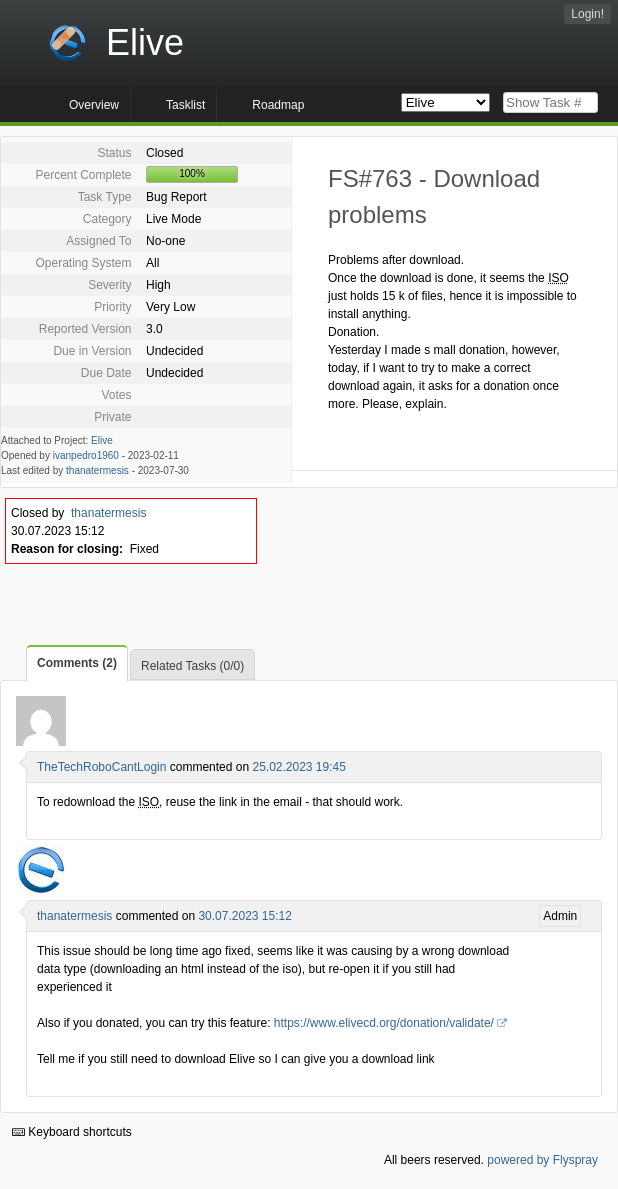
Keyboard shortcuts (72, 1132)
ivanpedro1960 (86, 455)
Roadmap (278, 105)
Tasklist (185, 105)
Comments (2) (77, 663)
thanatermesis (97, 470)
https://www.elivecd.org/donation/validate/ (384, 1023)
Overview (94, 105)
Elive (102, 440)
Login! (587, 14)
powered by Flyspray (542, 1160)
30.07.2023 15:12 (244, 916)
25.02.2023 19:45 (298, 767)
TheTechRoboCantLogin (101, 767)
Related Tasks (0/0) (192, 666)
